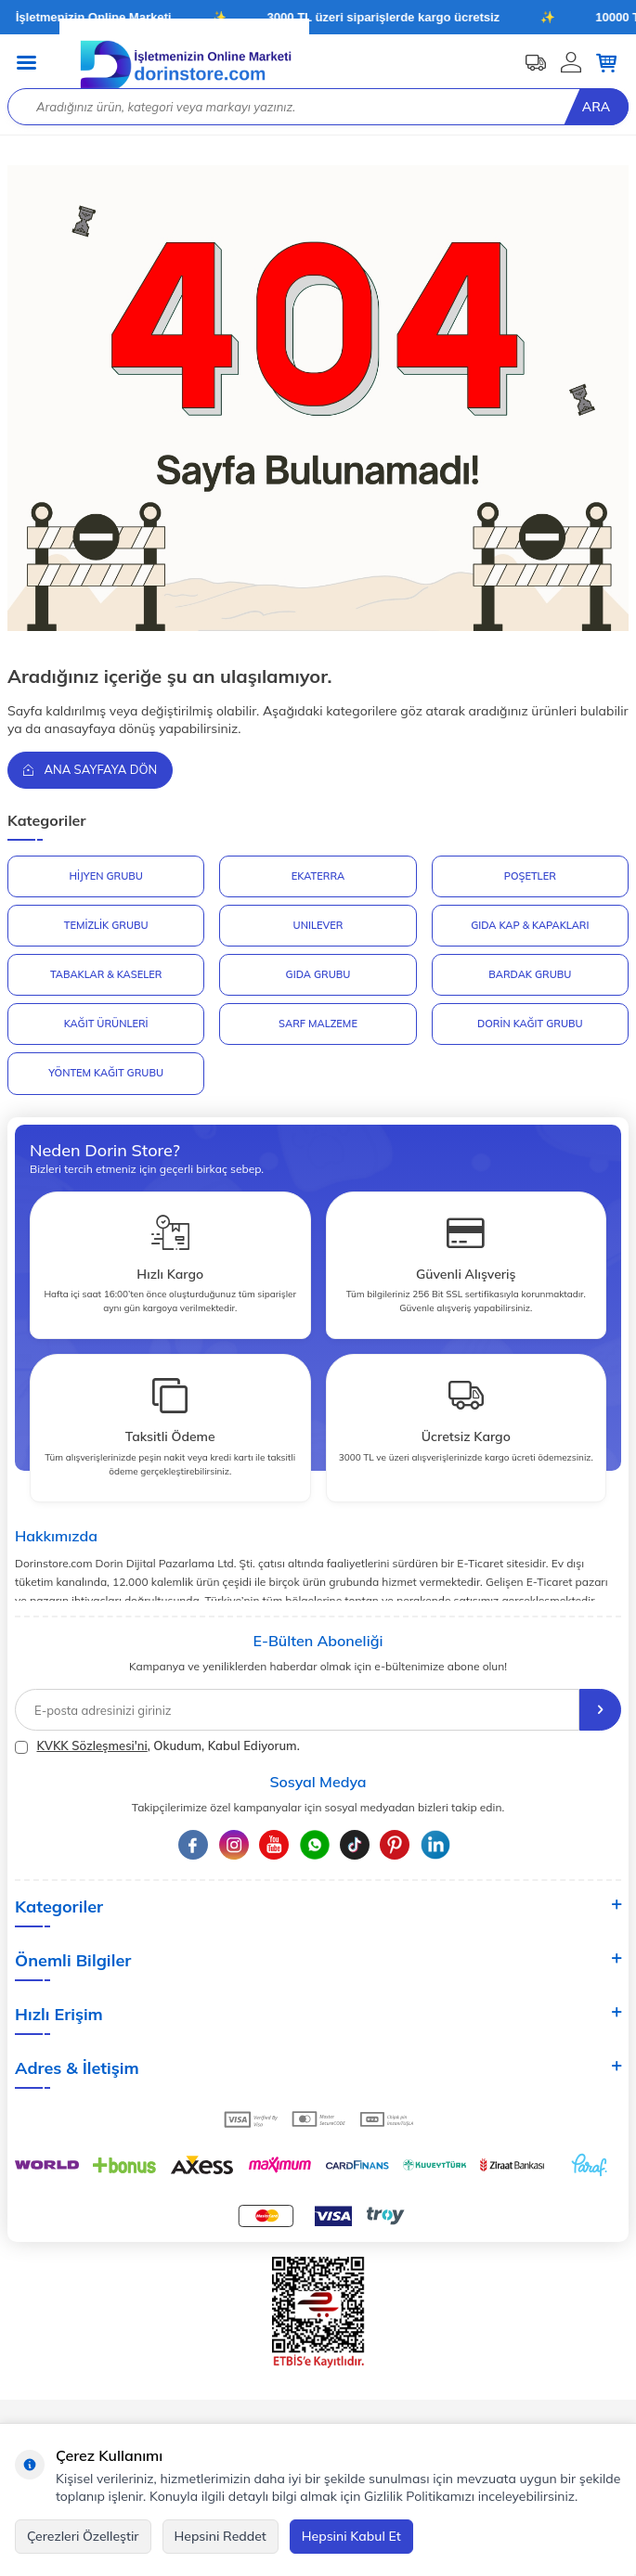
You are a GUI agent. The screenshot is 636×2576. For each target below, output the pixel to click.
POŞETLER (530, 875)
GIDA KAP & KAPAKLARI (530, 925)
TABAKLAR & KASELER (106, 974)
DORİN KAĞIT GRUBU (530, 1023)
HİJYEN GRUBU (105, 875)
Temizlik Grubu (106, 925)
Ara (596, 106)
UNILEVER (318, 925)
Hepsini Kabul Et (351, 2536)
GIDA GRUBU (318, 974)
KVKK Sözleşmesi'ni (91, 1745)
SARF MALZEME (318, 1023)
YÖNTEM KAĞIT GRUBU (105, 1072)
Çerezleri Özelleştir (83, 2536)
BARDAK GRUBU (529, 974)
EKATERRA (318, 875)
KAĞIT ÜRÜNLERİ (106, 1023)
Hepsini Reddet (220, 2536)
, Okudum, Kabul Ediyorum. (157, 1746)
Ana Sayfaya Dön (90, 769)
